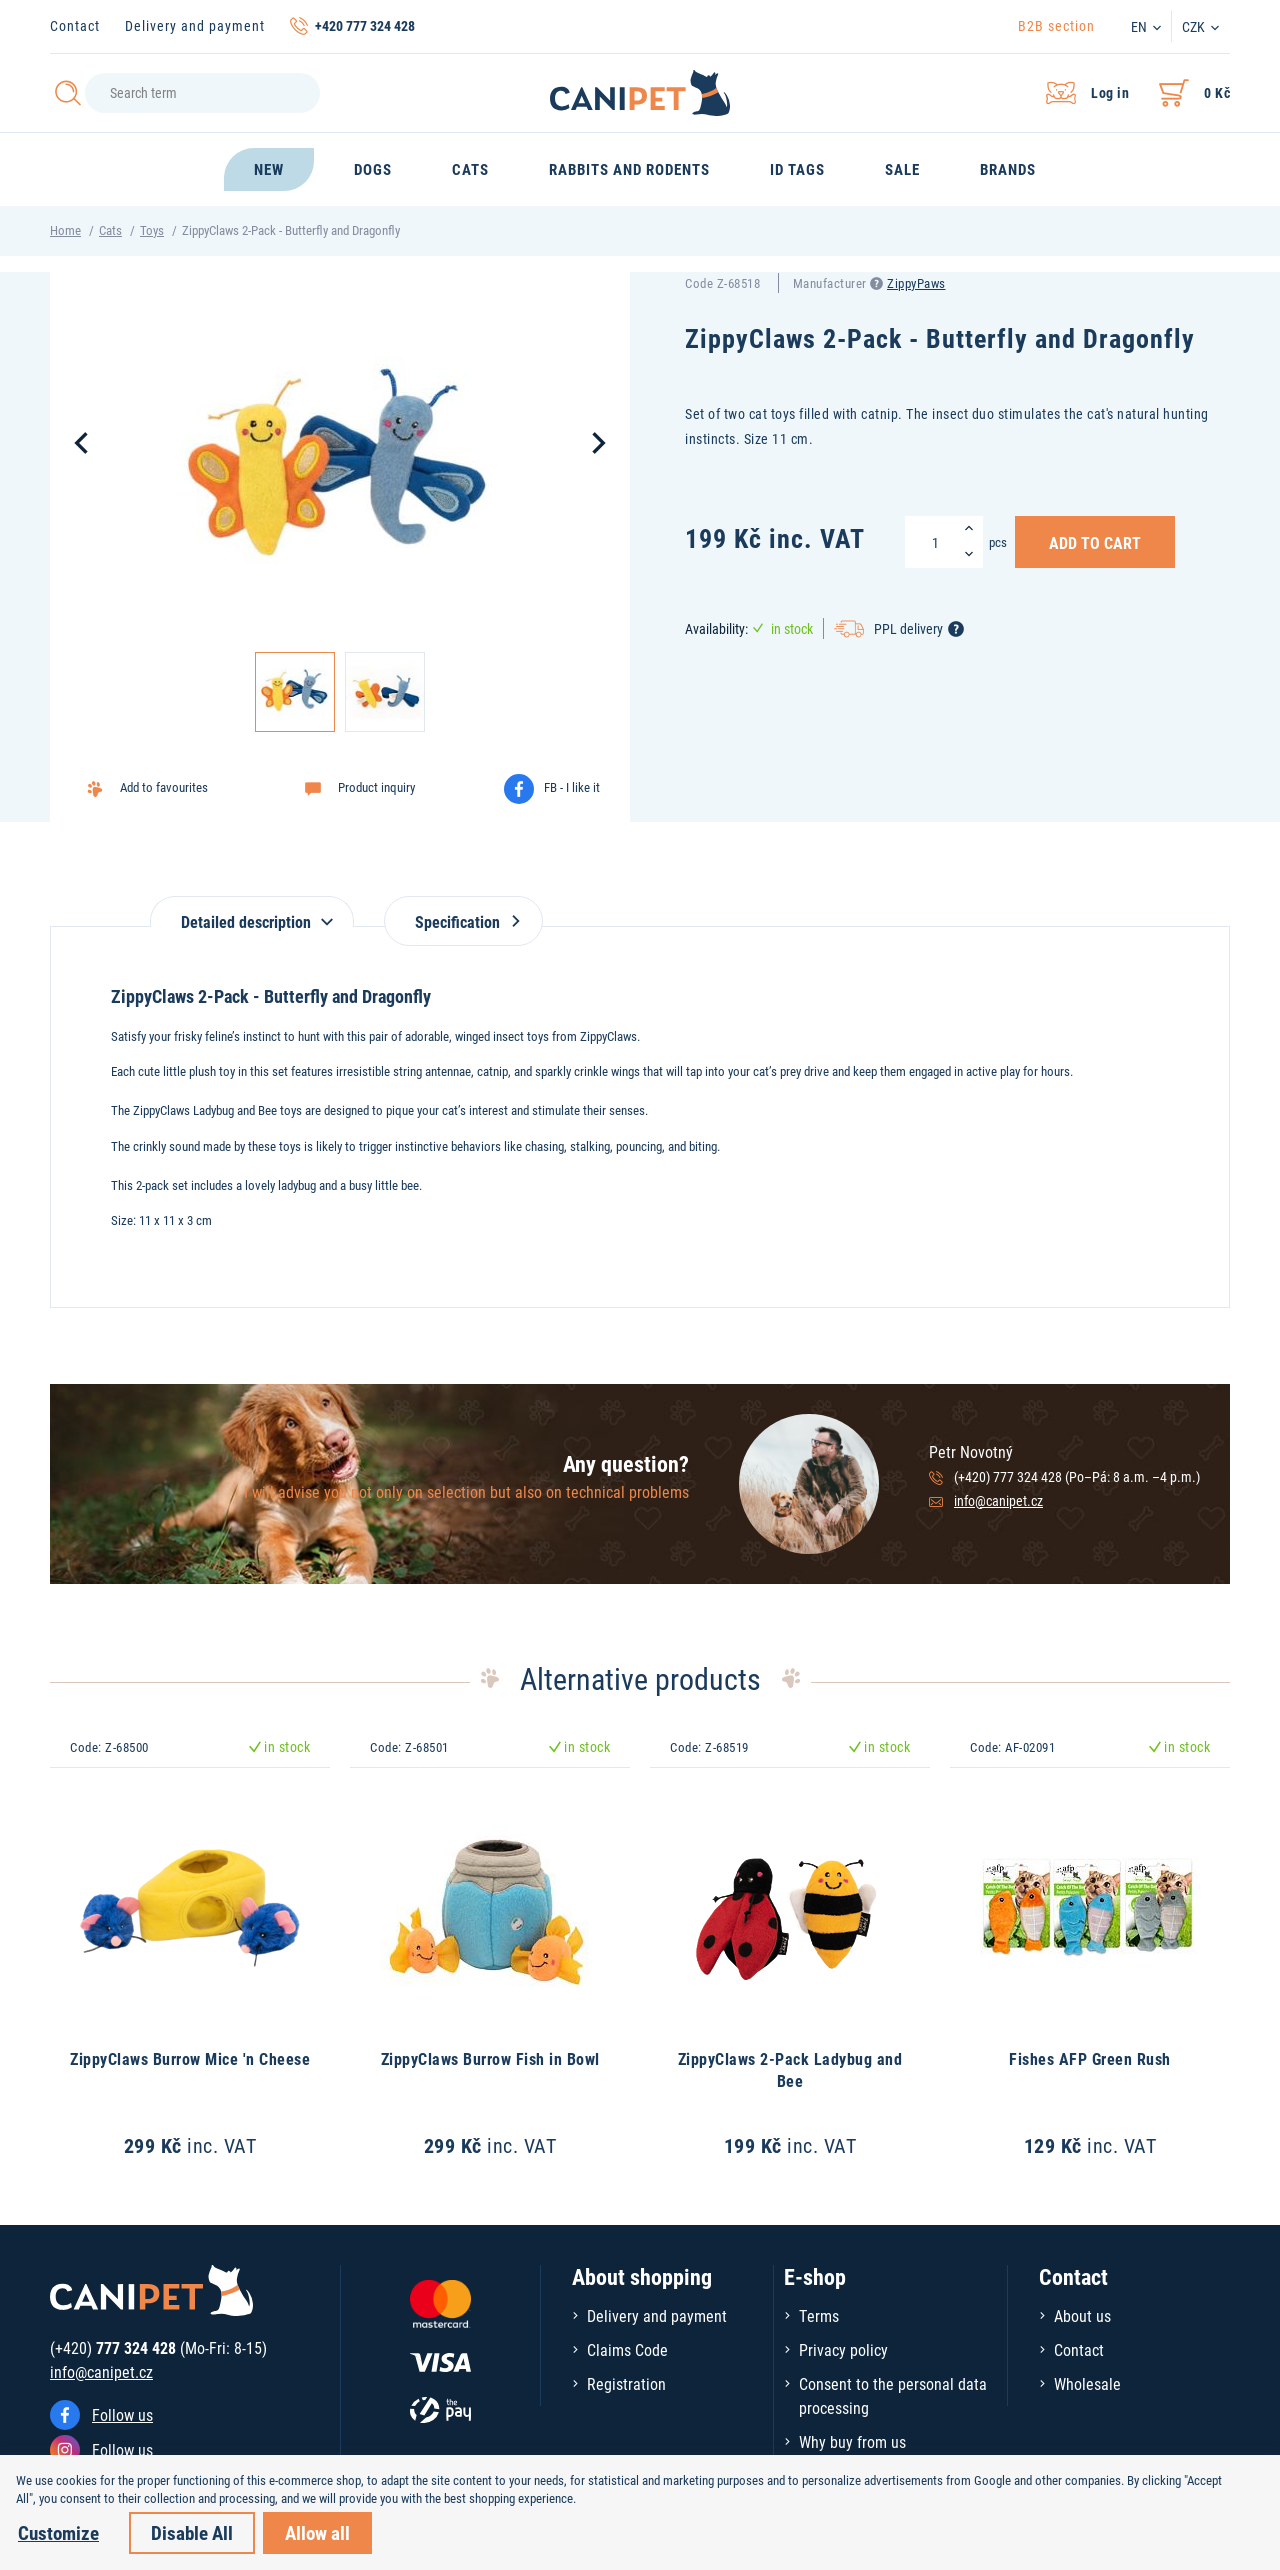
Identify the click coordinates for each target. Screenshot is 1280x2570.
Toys (152, 230)
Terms (819, 2315)
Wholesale (1087, 2383)
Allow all (317, 2532)
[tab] (252, 911)
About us (1082, 2315)
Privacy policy (843, 2349)
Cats (110, 230)
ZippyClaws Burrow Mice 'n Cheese (190, 2058)
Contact (75, 25)
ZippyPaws (916, 283)
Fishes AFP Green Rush (1090, 2058)
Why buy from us (852, 2441)
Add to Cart (1095, 542)
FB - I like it (572, 787)
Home (65, 230)
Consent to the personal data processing (893, 2395)
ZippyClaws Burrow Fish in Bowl (490, 2058)
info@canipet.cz (998, 1500)
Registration (626, 2383)
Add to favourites (164, 787)
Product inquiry (376, 787)
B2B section (1056, 25)
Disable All (192, 2532)
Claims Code (627, 2349)
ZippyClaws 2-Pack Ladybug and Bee (790, 2069)
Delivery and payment (195, 25)
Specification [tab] (463, 921)
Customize (58, 2532)
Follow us (122, 2414)
